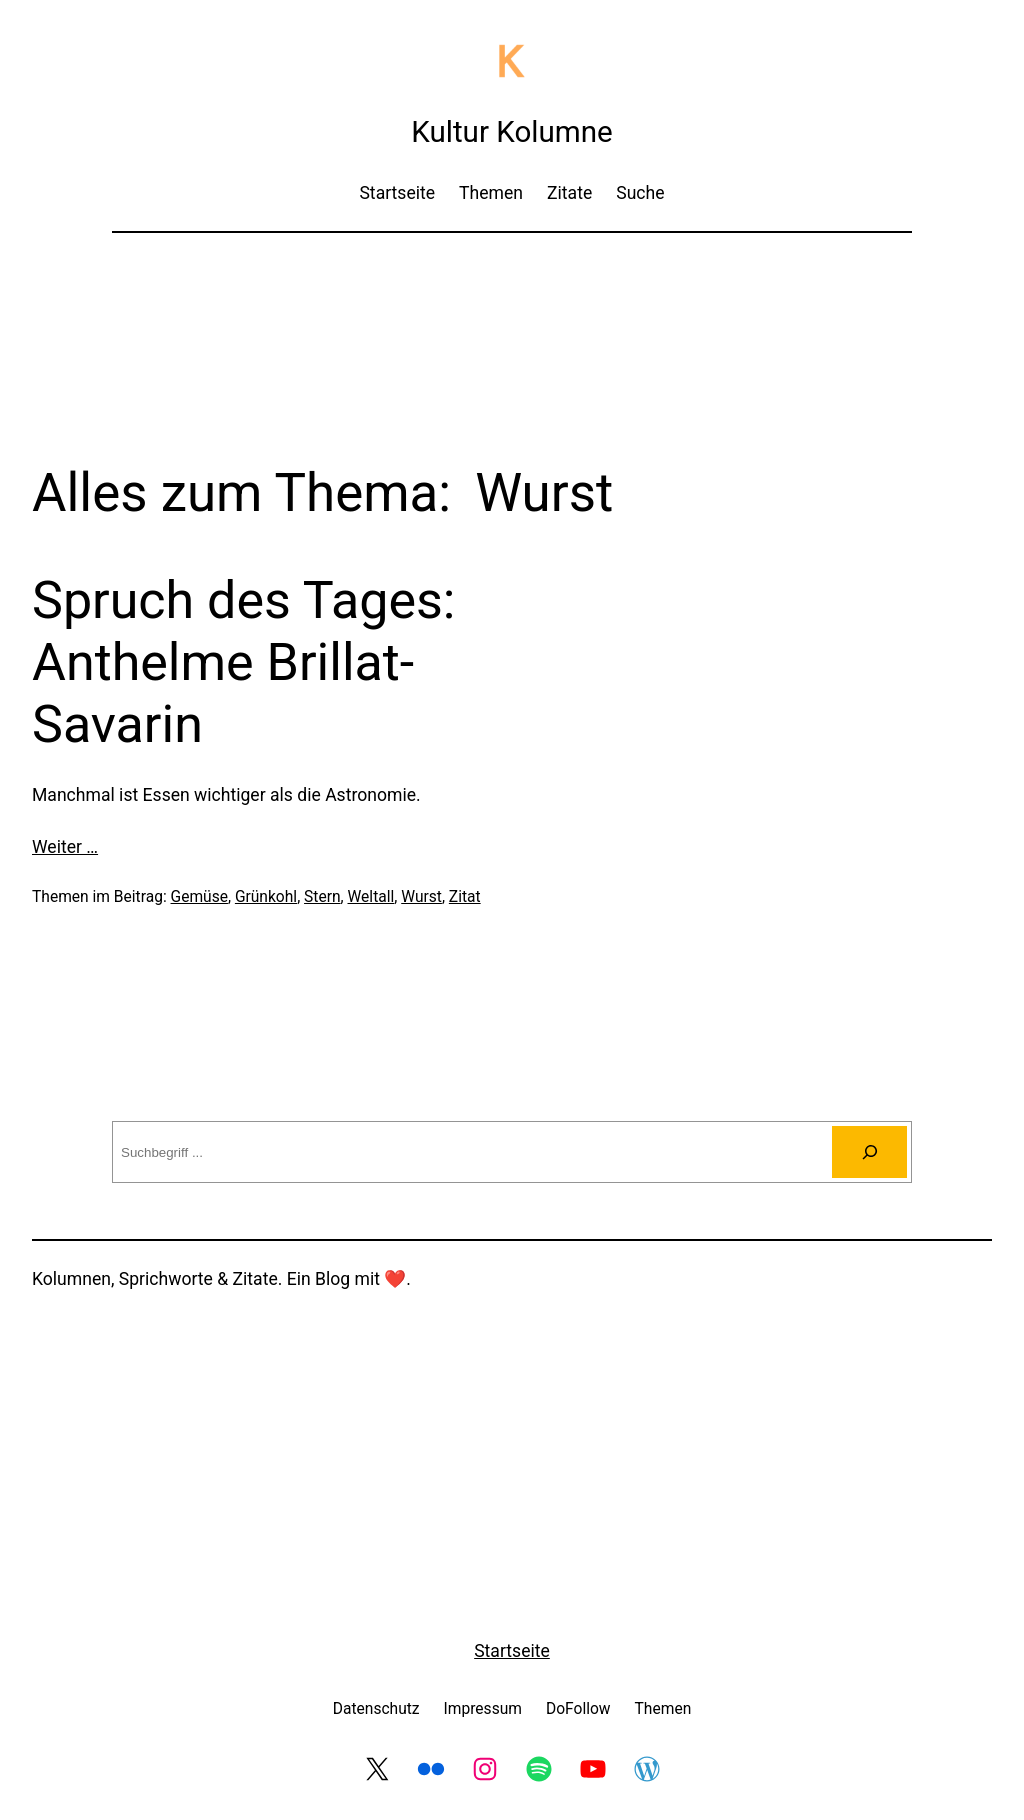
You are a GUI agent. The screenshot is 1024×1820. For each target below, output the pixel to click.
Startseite (512, 1651)
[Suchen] (869, 1151)
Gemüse (199, 897)
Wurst (421, 897)
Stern (322, 897)
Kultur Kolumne (512, 132)
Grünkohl (266, 897)
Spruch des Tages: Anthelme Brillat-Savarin (243, 663)
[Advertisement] (512, 302)
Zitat (465, 897)
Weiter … (65, 847)
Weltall (371, 897)
